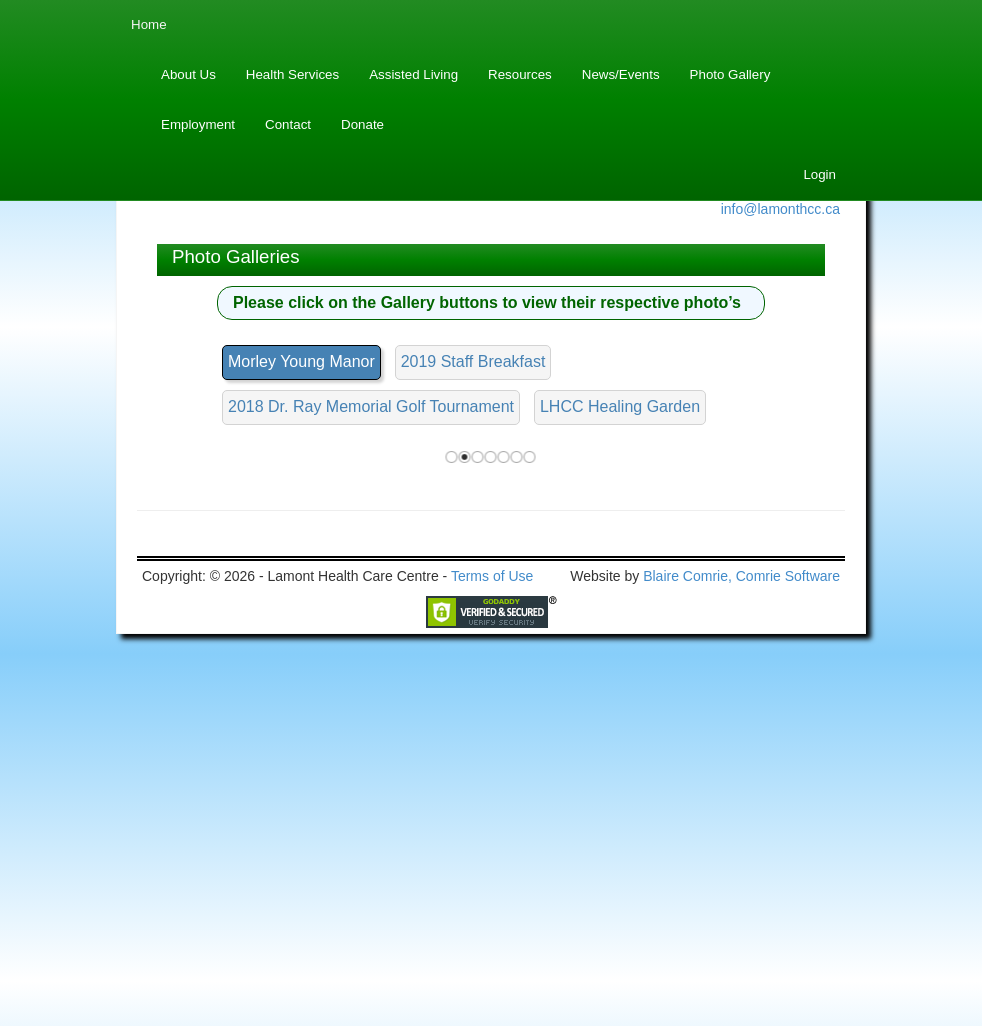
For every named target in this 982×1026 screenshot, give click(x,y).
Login (819, 174)
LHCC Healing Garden (620, 406)
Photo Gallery (730, 74)
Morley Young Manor (301, 361)
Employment (198, 124)
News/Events (621, 74)
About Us (188, 74)
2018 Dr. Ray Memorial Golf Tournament (371, 406)
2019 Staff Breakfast (473, 361)
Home (149, 24)
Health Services (292, 74)
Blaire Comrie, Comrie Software (741, 948)
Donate (362, 124)
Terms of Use (492, 948)
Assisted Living (413, 74)
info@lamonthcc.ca (780, 209)
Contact (288, 124)
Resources (520, 74)
